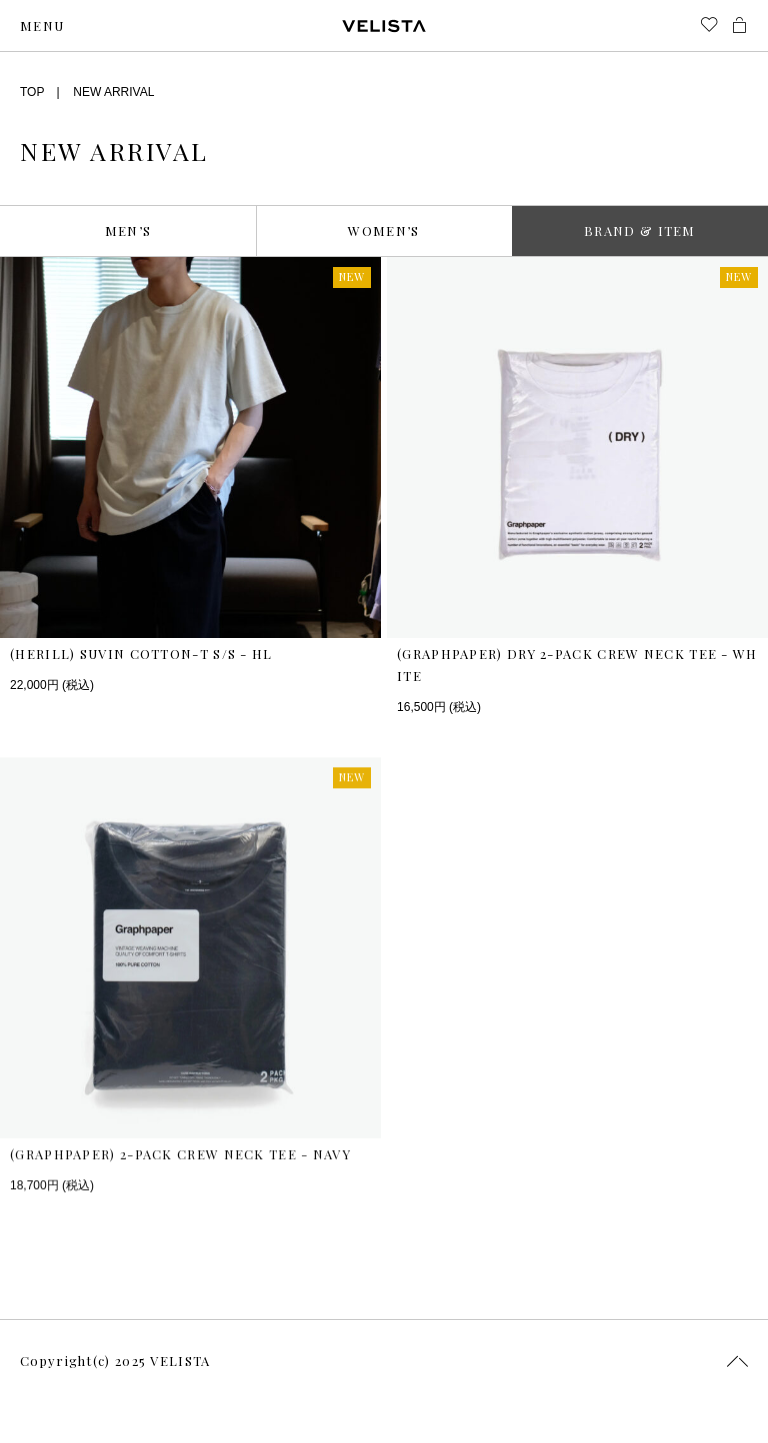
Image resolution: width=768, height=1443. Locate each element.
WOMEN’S (383, 230)
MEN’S (128, 230)
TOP (32, 92)
